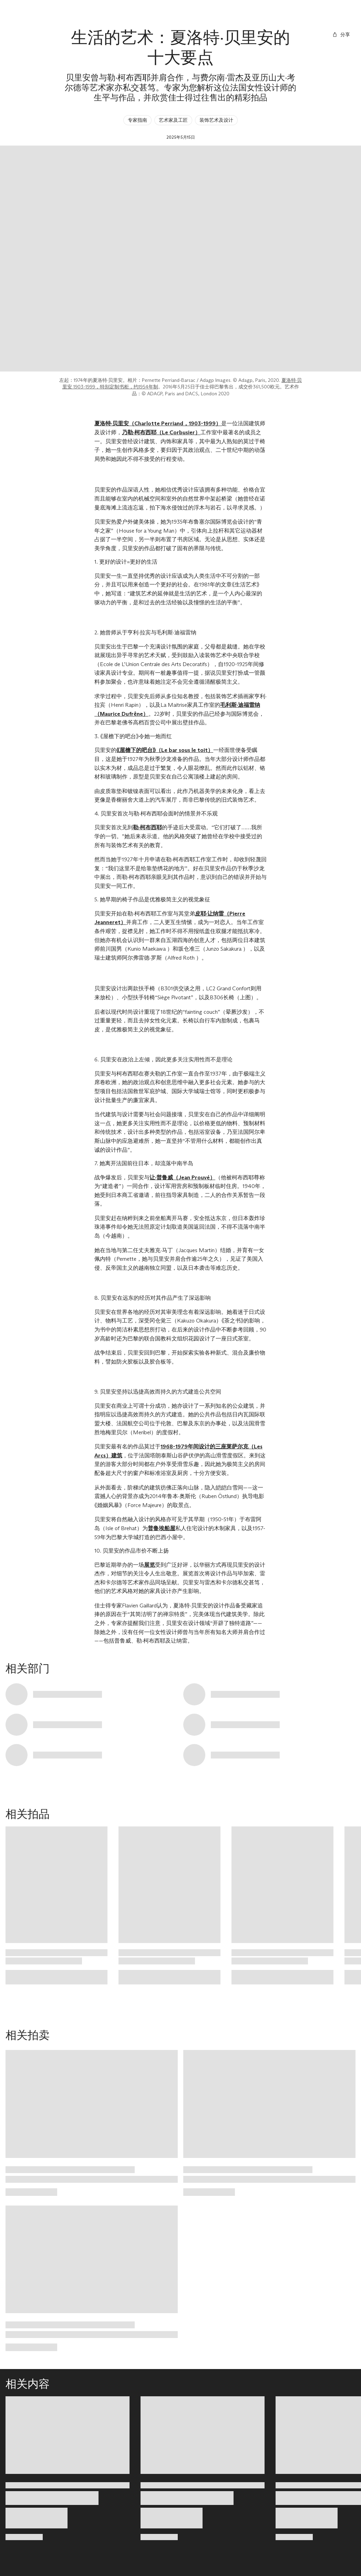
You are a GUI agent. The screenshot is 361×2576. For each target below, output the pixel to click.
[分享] (341, 35)
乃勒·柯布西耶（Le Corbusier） (161, 432)
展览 (149, 1565)
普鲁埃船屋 (161, 1528)
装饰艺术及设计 (216, 120)
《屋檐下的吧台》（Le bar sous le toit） (164, 750)
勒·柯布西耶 (147, 827)
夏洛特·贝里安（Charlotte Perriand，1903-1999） (157, 423)
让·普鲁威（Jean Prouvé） (182, 1177)
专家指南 (137, 120)
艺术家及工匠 (173, 120)
